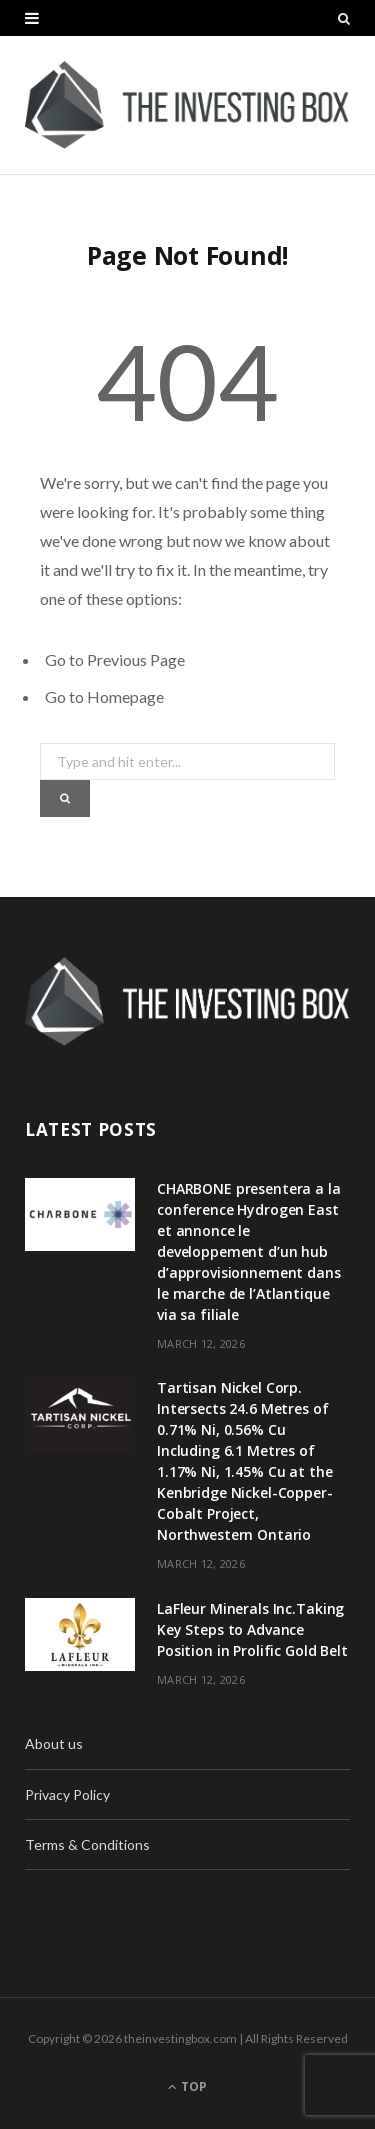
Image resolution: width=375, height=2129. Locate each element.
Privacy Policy (67, 1794)
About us (54, 1743)
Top (187, 2086)
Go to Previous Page (115, 659)
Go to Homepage (104, 696)
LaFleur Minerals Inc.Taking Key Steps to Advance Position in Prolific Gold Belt (252, 1629)
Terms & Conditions (87, 1844)
